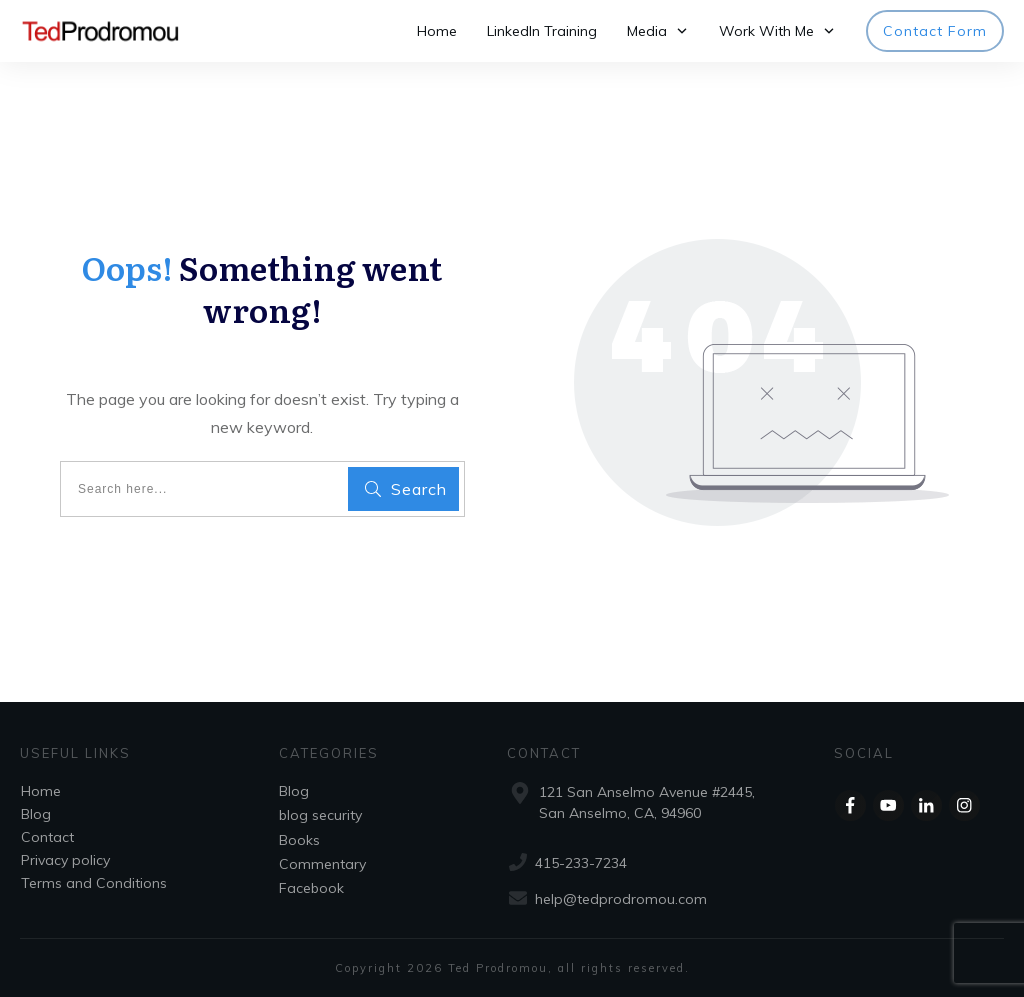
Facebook (311, 888)
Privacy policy (65, 860)
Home (41, 791)
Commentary (322, 864)
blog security (320, 815)
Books (299, 840)
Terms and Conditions (94, 883)
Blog (36, 814)
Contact (47, 837)
